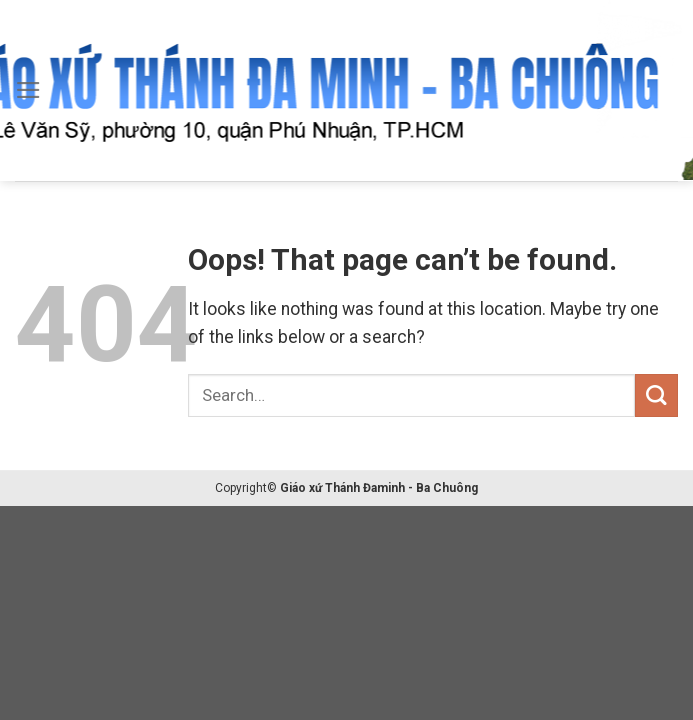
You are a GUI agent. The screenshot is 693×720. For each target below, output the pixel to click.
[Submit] (656, 395)
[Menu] (28, 90)
